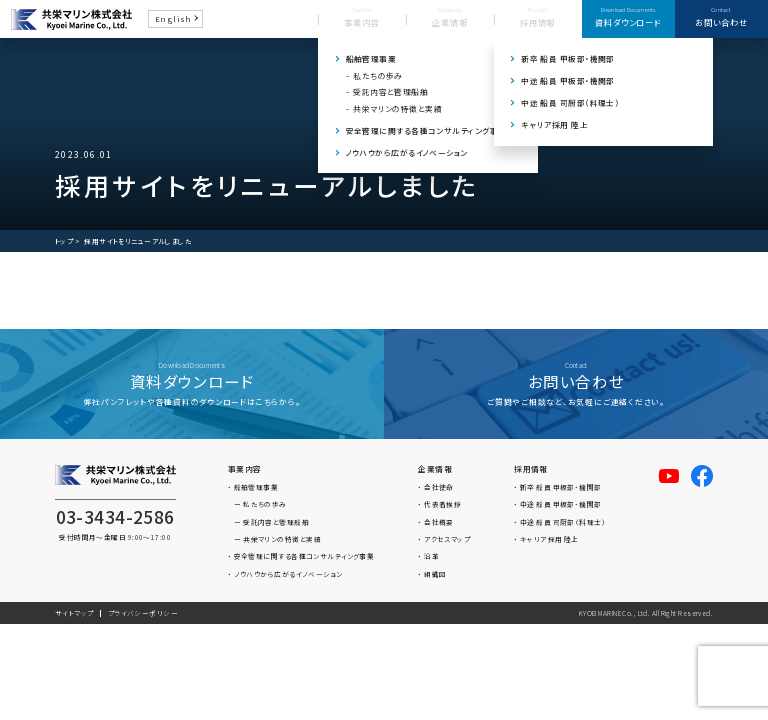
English (173, 18)
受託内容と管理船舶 (276, 522)
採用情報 (531, 468)
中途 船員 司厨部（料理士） (563, 522)
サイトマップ (74, 613)
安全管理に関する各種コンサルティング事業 (304, 556)
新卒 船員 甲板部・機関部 (561, 487)
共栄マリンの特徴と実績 (282, 539)
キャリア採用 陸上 (549, 539)
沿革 (431, 556)
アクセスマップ (447, 539)
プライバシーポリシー (143, 613)
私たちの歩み (265, 504)
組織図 (435, 574)
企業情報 (435, 468)
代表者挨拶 (442, 504)
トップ (64, 241)
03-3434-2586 (115, 517)
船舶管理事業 (256, 487)
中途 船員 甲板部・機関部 (561, 504)
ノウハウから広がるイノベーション (288, 574)
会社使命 (439, 487)
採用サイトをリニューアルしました (138, 241)
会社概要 (439, 522)
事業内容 (245, 468)
